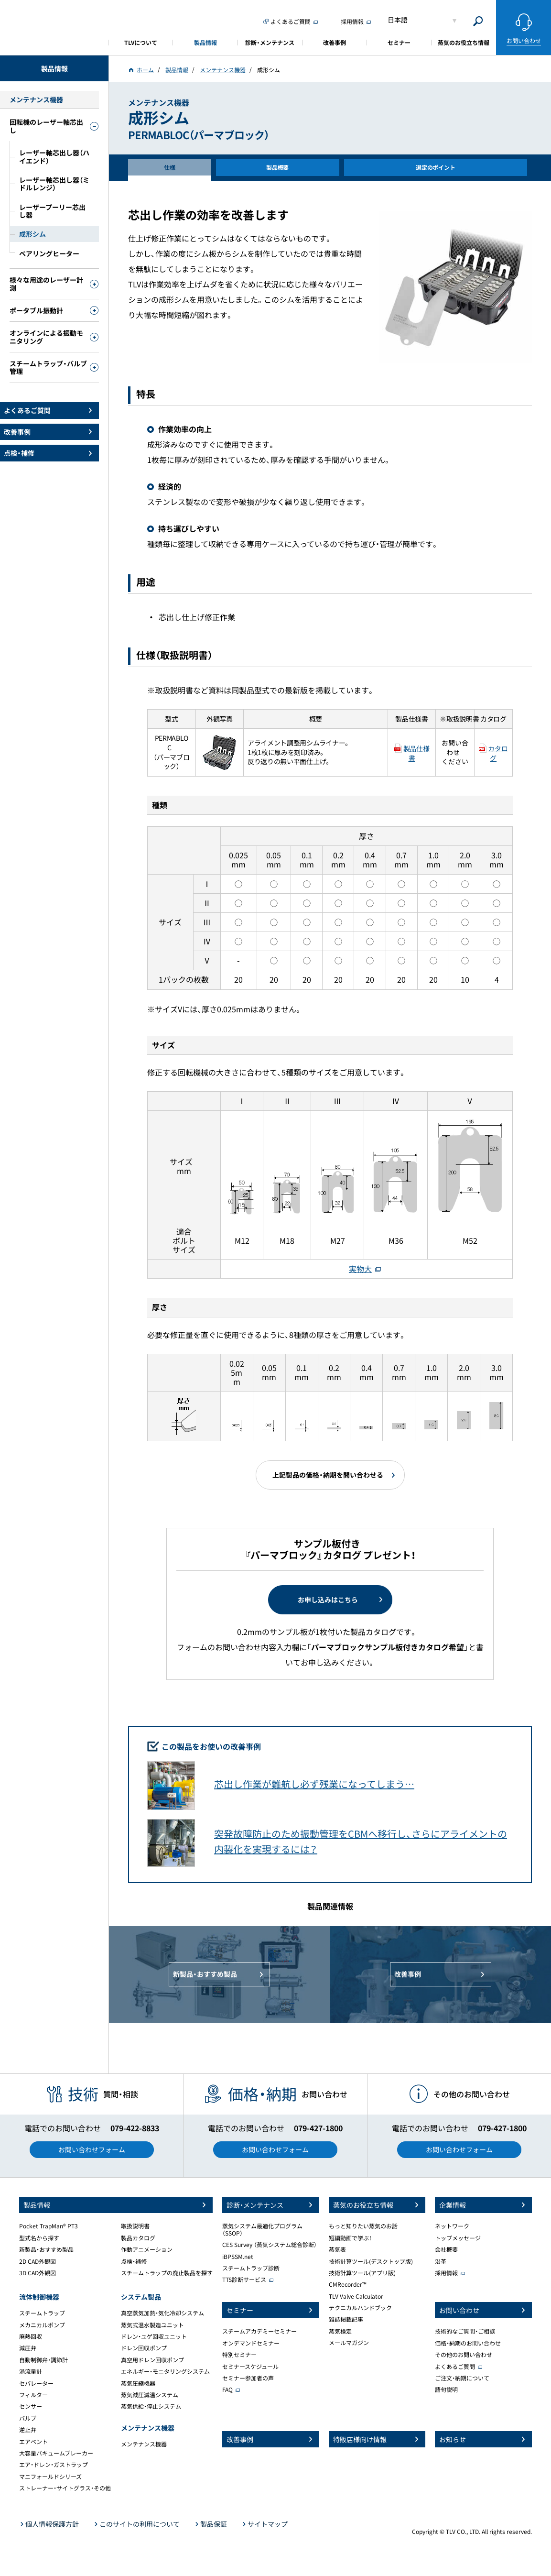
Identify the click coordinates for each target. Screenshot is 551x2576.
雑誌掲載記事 (346, 2319)
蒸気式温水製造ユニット (152, 2325)
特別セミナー (239, 2354)
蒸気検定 (340, 2331)
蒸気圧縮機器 (138, 2383)
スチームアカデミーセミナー (259, 2331)
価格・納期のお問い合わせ (468, 2343)
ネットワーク (452, 2226)
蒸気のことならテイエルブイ (54, 26)
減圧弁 (27, 2348)
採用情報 (446, 2273)
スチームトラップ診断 (251, 2268)
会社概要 (446, 2249)
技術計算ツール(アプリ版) (362, 2273)
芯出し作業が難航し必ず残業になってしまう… (314, 1784)
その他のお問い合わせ (463, 2354)
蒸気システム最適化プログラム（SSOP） (262, 2229)
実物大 (360, 1268)
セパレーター (36, 2383)
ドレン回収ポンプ (144, 2348)
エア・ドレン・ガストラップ (53, 2464)
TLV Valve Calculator (356, 2296)
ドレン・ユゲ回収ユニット (154, 2336)
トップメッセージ (458, 2238)
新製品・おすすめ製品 (46, 2249)
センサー (30, 2406)
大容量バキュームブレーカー (56, 2453)
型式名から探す (39, 2238)
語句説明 (446, 2389)
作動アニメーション (147, 2249)
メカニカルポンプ (42, 2325)
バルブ (27, 2418)
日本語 (398, 19)
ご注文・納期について (462, 2378)
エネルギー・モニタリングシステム (165, 2371)
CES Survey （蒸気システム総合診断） (269, 2244)
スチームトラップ (42, 2313)
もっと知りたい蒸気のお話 (363, 2226)
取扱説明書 (135, 2226)
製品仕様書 (416, 753)
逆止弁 (27, 2429)
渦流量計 (30, 2371)
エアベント (33, 2441)
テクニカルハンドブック (360, 2307)
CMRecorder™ (348, 2284)
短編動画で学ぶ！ (350, 2238)
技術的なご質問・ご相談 (465, 2331)
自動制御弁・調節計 (43, 2360)
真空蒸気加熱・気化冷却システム (162, 2313)
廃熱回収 (30, 2336)
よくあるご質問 (455, 2366)
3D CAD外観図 (37, 2273)
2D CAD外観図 (37, 2261)
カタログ (498, 753)
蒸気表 (337, 2249)
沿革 (440, 2261)
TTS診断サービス (244, 2279)
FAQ (227, 2389)
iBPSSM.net (237, 2256)
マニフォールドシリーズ (50, 2476)
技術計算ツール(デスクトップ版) (371, 2261)
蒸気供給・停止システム (151, 2406)
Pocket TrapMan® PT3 (48, 2226)
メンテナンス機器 (144, 2444)
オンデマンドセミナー (251, 2343)
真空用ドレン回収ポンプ (152, 2360)
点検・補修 (134, 2261)
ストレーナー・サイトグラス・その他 (65, 2488)
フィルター (33, 2394)
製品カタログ (138, 2238)
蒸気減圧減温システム (149, 2394)
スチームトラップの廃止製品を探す (167, 2273)
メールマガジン (349, 2342)
